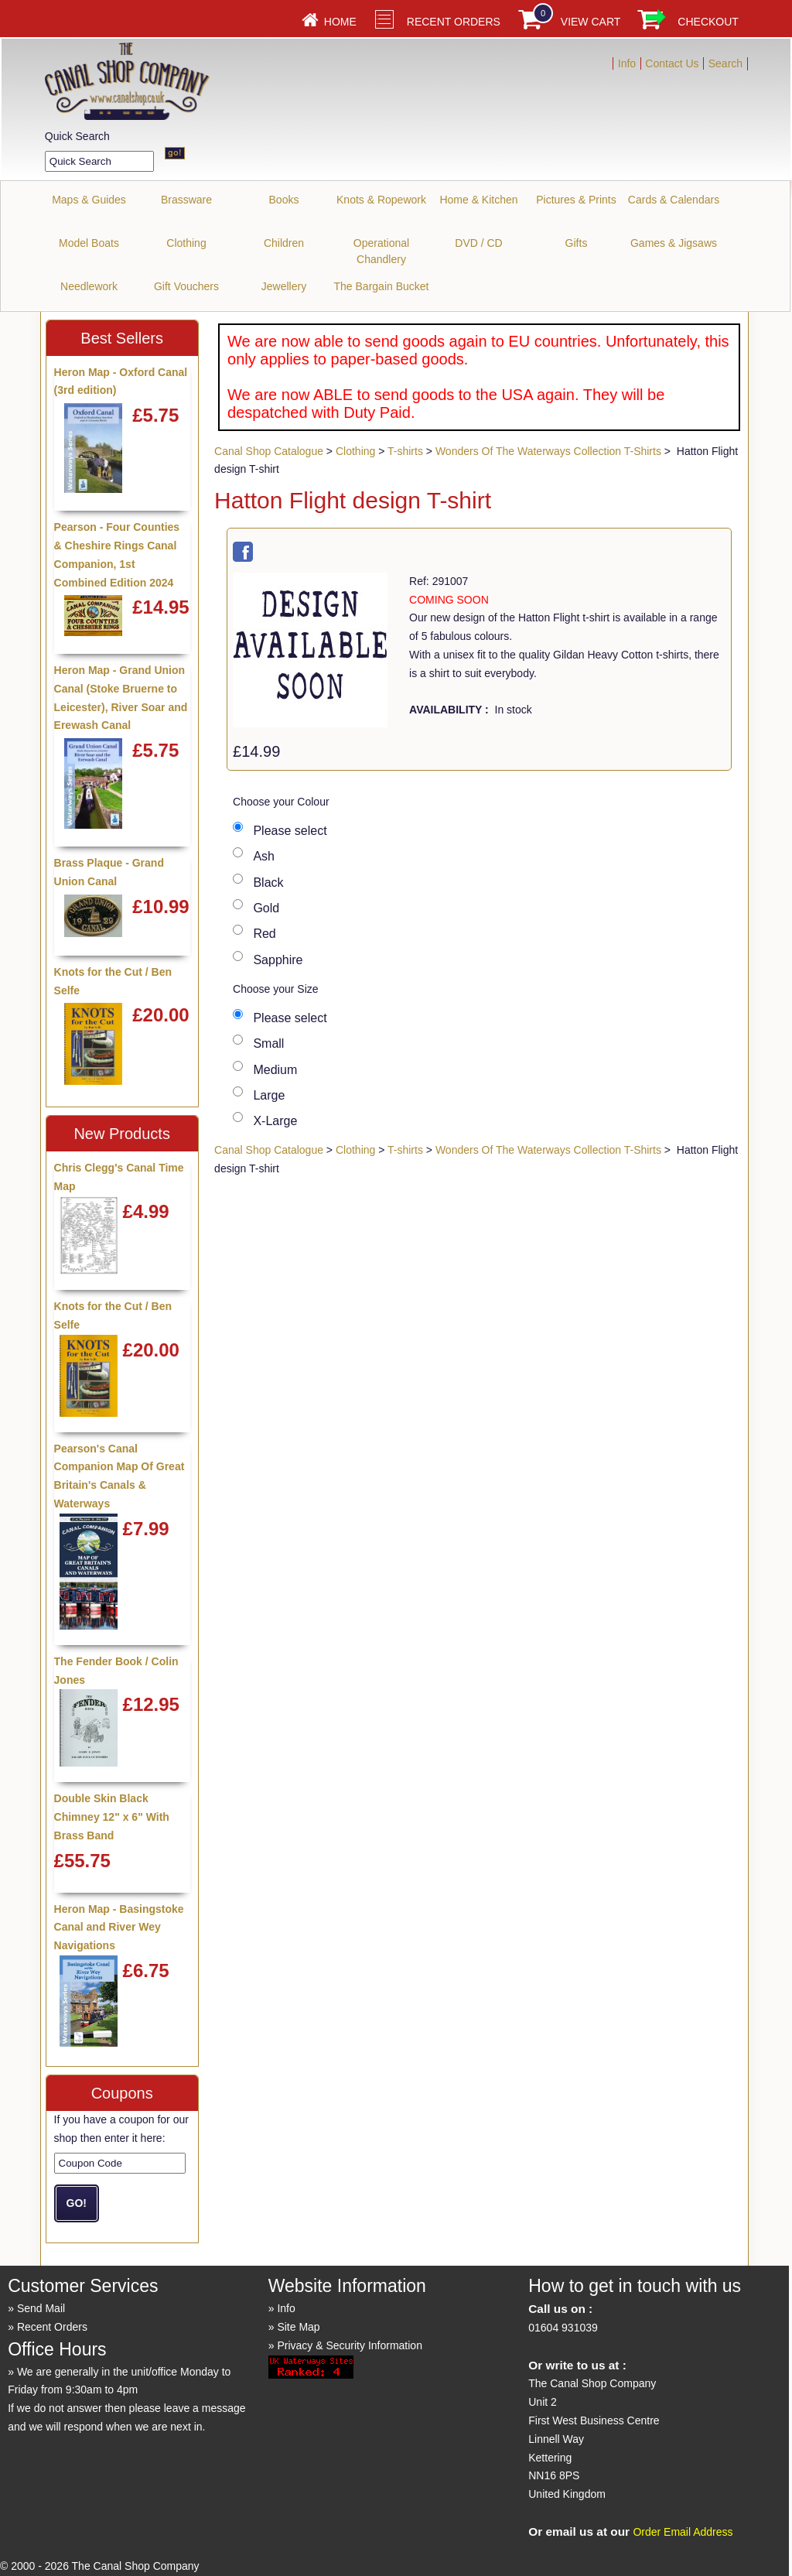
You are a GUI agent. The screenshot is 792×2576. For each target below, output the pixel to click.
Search (725, 63)
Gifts (576, 243)
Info (627, 63)
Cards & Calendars (673, 199)
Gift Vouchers (186, 286)
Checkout (708, 21)
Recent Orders (453, 21)
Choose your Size (276, 989)
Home (340, 21)
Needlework (89, 286)
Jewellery (283, 286)
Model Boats (89, 243)
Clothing (186, 243)
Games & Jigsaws (673, 243)
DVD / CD (478, 243)
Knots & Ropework (381, 199)
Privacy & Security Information (349, 2345)
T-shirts (405, 451)
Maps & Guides (89, 199)
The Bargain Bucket (381, 286)
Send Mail (41, 2308)
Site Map (298, 2327)
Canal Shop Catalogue (268, 451)
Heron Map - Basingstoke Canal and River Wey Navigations (119, 1927)
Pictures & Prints (576, 199)
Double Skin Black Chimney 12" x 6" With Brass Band (111, 1817)
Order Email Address (682, 2532)
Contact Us (671, 63)
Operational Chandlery (381, 251)
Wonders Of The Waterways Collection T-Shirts (548, 451)
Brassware (186, 199)
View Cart (591, 21)
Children (284, 243)
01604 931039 (563, 2327)
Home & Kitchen (478, 199)
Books (284, 199)
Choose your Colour (281, 801)
